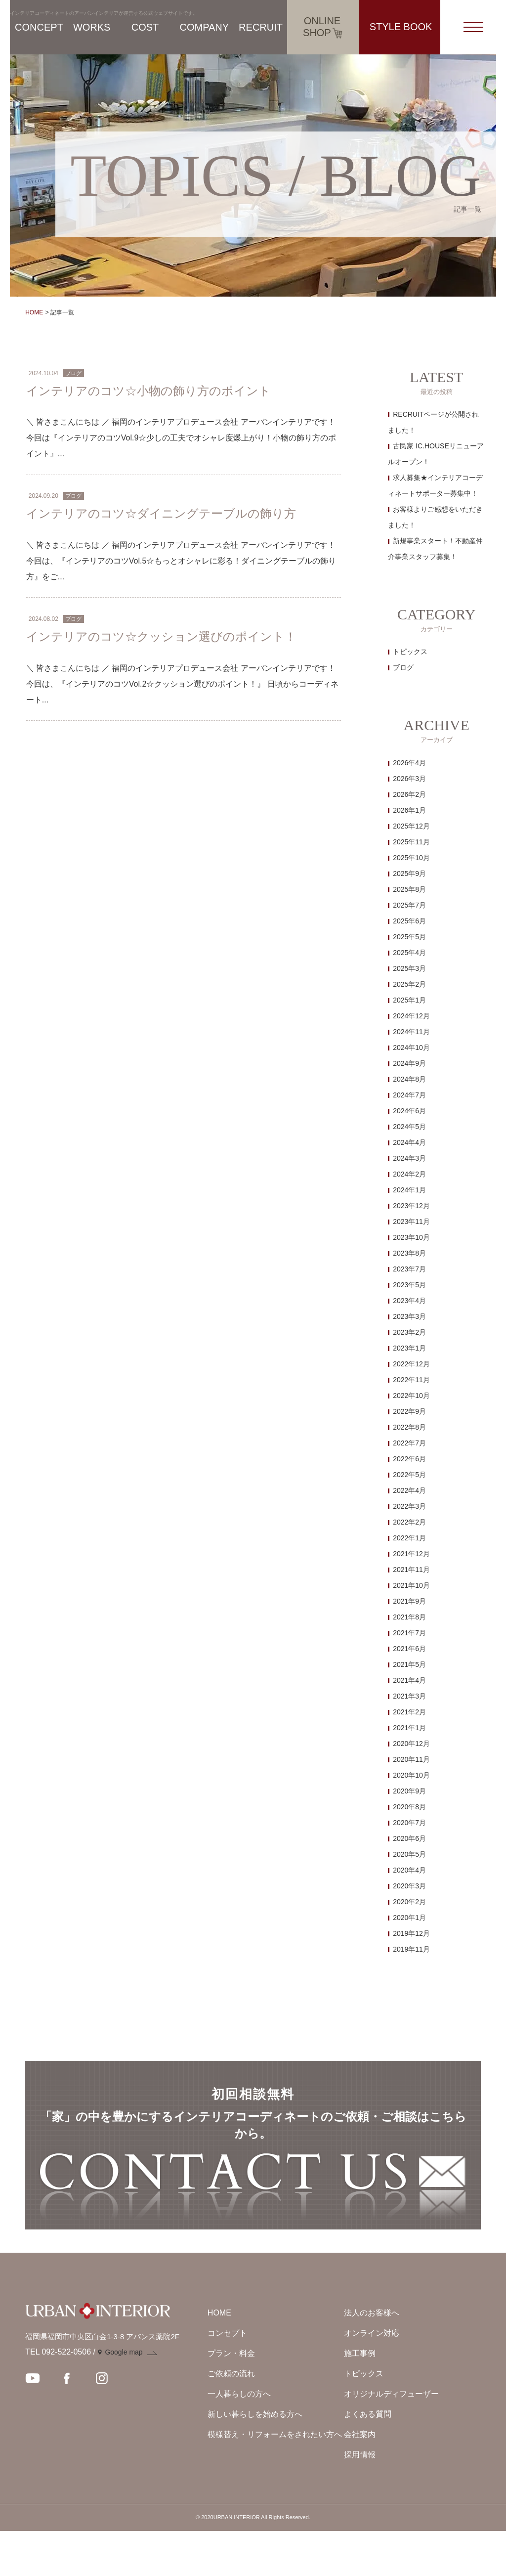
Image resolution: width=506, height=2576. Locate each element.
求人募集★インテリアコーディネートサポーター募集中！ (435, 485)
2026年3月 (409, 779)
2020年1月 (409, 1917)
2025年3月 (409, 968)
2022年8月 (409, 1427)
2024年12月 (411, 1016)
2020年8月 (409, 1807)
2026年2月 (409, 794)
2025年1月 (409, 1000)
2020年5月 (409, 1854)
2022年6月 (409, 1459)
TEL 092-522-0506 (58, 2397)
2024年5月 (409, 1127)
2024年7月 (409, 1095)
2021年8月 (409, 1617)
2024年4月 (409, 1142)
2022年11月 (411, 1380)
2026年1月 (409, 810)
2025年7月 (409, 905)
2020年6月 (409, 1838)
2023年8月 (409, 1253)
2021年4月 (409, 1680)
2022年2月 (409, 1522)
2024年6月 (409, 1111)
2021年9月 (409, 1601)
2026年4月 (409, 763)
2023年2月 (409, 1332)
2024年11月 (411, 1032)
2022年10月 (411, 1395)
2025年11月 (411, 842)
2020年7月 (409, 1823)
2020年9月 (409, 1791)
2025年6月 (409, 921)
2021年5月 (409, 1664)
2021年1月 (409, 1728)
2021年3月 (409, 1696)
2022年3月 (409, 1506)
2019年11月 (411, 1949)
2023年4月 (409, 1301)
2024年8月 (409, 1079)
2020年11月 (411, 1759)
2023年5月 (409, 1285)
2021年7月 (409, 1633)
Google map (123, 2397)
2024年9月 (409, 1063)
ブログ (403, 667)
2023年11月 (411, 1221)
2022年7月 (409, 1443)
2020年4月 (409, 1870)
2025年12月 (411, 826)
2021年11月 (411, 1569)
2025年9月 (409, 873)
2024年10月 (411, 1047)
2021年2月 (409, 1712)
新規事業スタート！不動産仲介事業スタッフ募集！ (435, 549)
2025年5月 (409, 937)
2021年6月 (409, 1649)
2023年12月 (411, 1206)
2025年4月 (409, 953)
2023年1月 (409, 1348)
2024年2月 (409, 1174)
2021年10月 (411, 1585)
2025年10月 (411, 858)
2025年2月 (409, 984)
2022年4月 (409, 1490)
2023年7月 (409, 1269)
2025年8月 (409, 889)
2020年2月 (409, 1902)
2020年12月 (411, 1743)
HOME (34, 312)
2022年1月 (409, 1538)
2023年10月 (411, 1237)
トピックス (410, 651)
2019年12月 (411, 1933)
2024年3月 (409, 1158)
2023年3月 (409, 1316)
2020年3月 (409, 1886)
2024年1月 (409, 1190)
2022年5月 (409, 1475)
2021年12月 (411, 1554)
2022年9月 (409, 1411)
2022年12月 (411, 1364)
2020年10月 (411, 1775)
